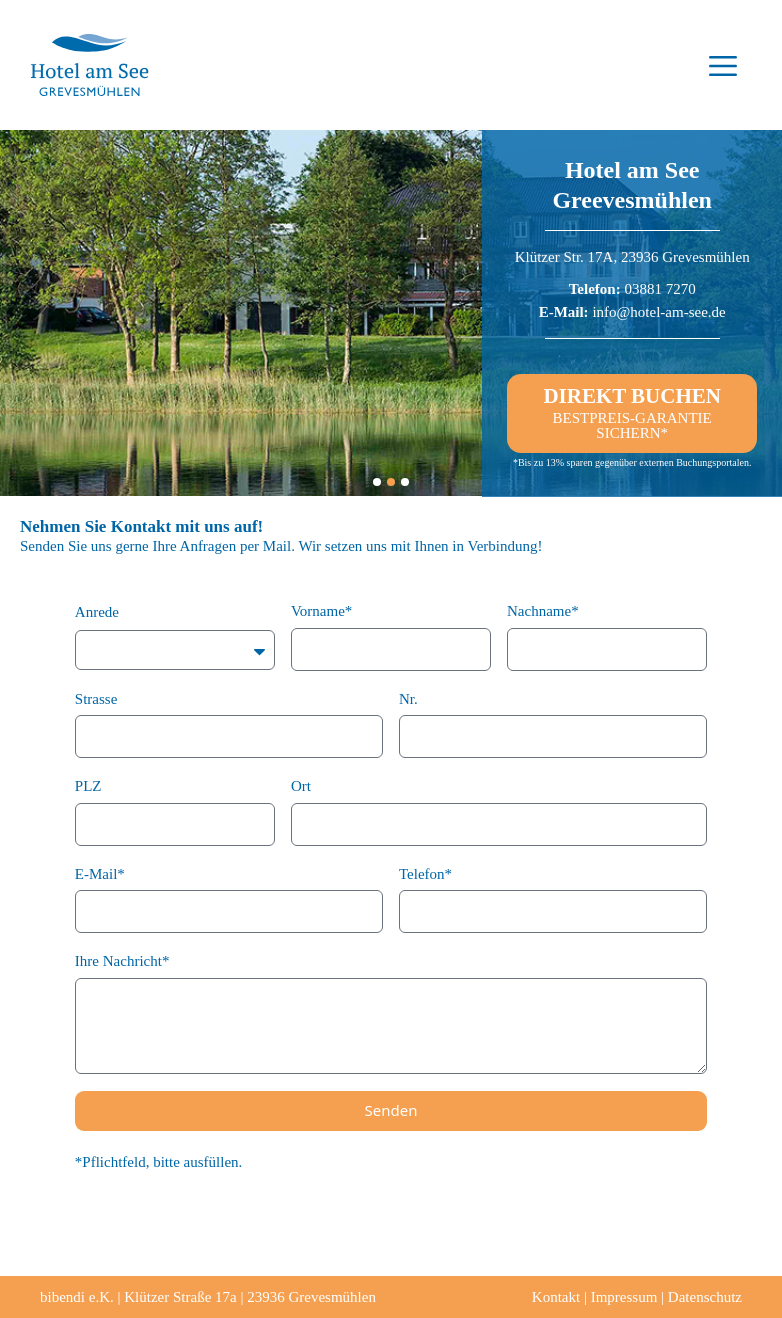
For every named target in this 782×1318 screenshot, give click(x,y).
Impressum (624, 1297)
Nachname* (543, 611)
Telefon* (425, 874)
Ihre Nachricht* (122, 961)
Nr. (408, 699)
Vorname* (321, 611)
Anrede (97, 612)
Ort (301, 786)
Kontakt (556, 1297)
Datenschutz (705, 1297)
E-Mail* (100, 874)
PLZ (88, 786)
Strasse (96, 699)
